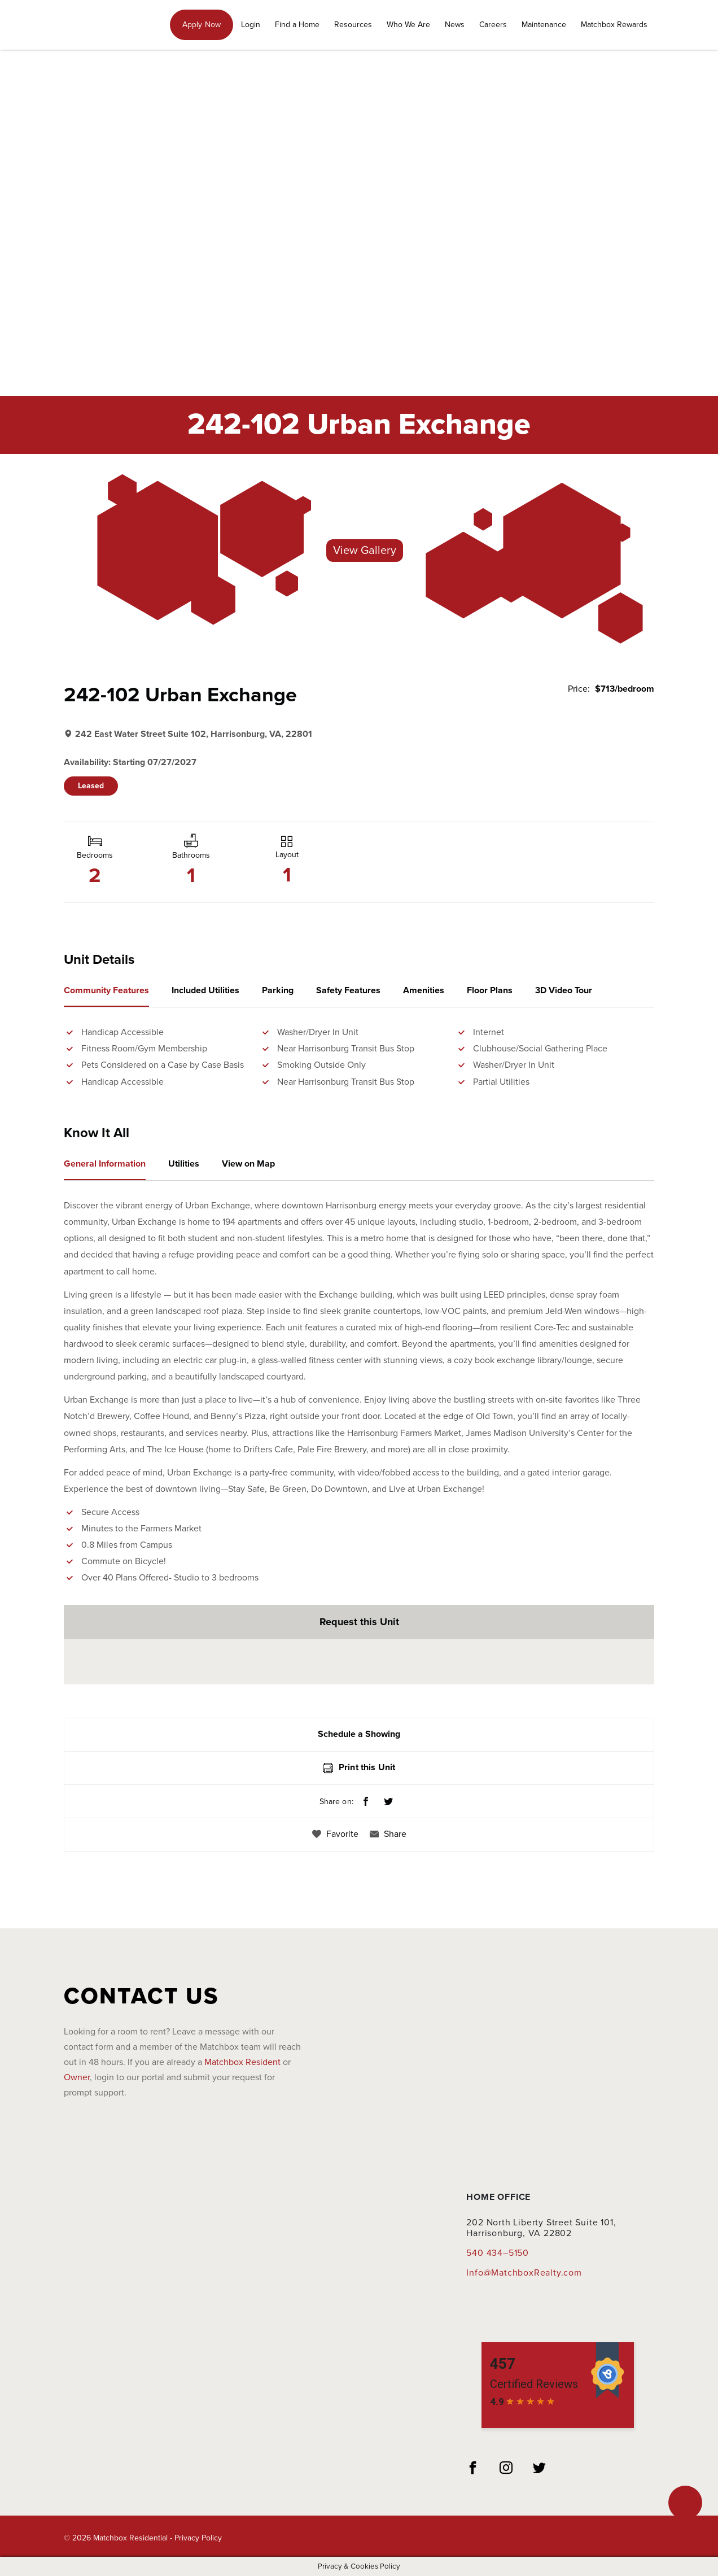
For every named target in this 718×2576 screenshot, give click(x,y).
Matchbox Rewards (614, 24)
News (455, 24)
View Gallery (364, 550)
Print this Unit (359, 1767)
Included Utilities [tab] (205, 990)
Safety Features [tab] (348, 990)
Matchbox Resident (242, 2062)
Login (250, 24)
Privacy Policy (198, 2538)
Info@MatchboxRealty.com (523, 2272)
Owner (77, 2077)
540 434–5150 (497, 2253)
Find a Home (297, 24)
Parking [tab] (278, 990)
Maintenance (544, 24)
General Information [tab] (105, 1163)
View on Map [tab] (248, 1163)
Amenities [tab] (423, 990)
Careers (493, 24)
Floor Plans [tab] (490, 990)
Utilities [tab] (183, 1163)
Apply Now (201, 24)
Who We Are (408, 24)
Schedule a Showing (359, 1734)
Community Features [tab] (106, 990)
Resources (353, 24)
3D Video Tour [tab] (563, 990)
